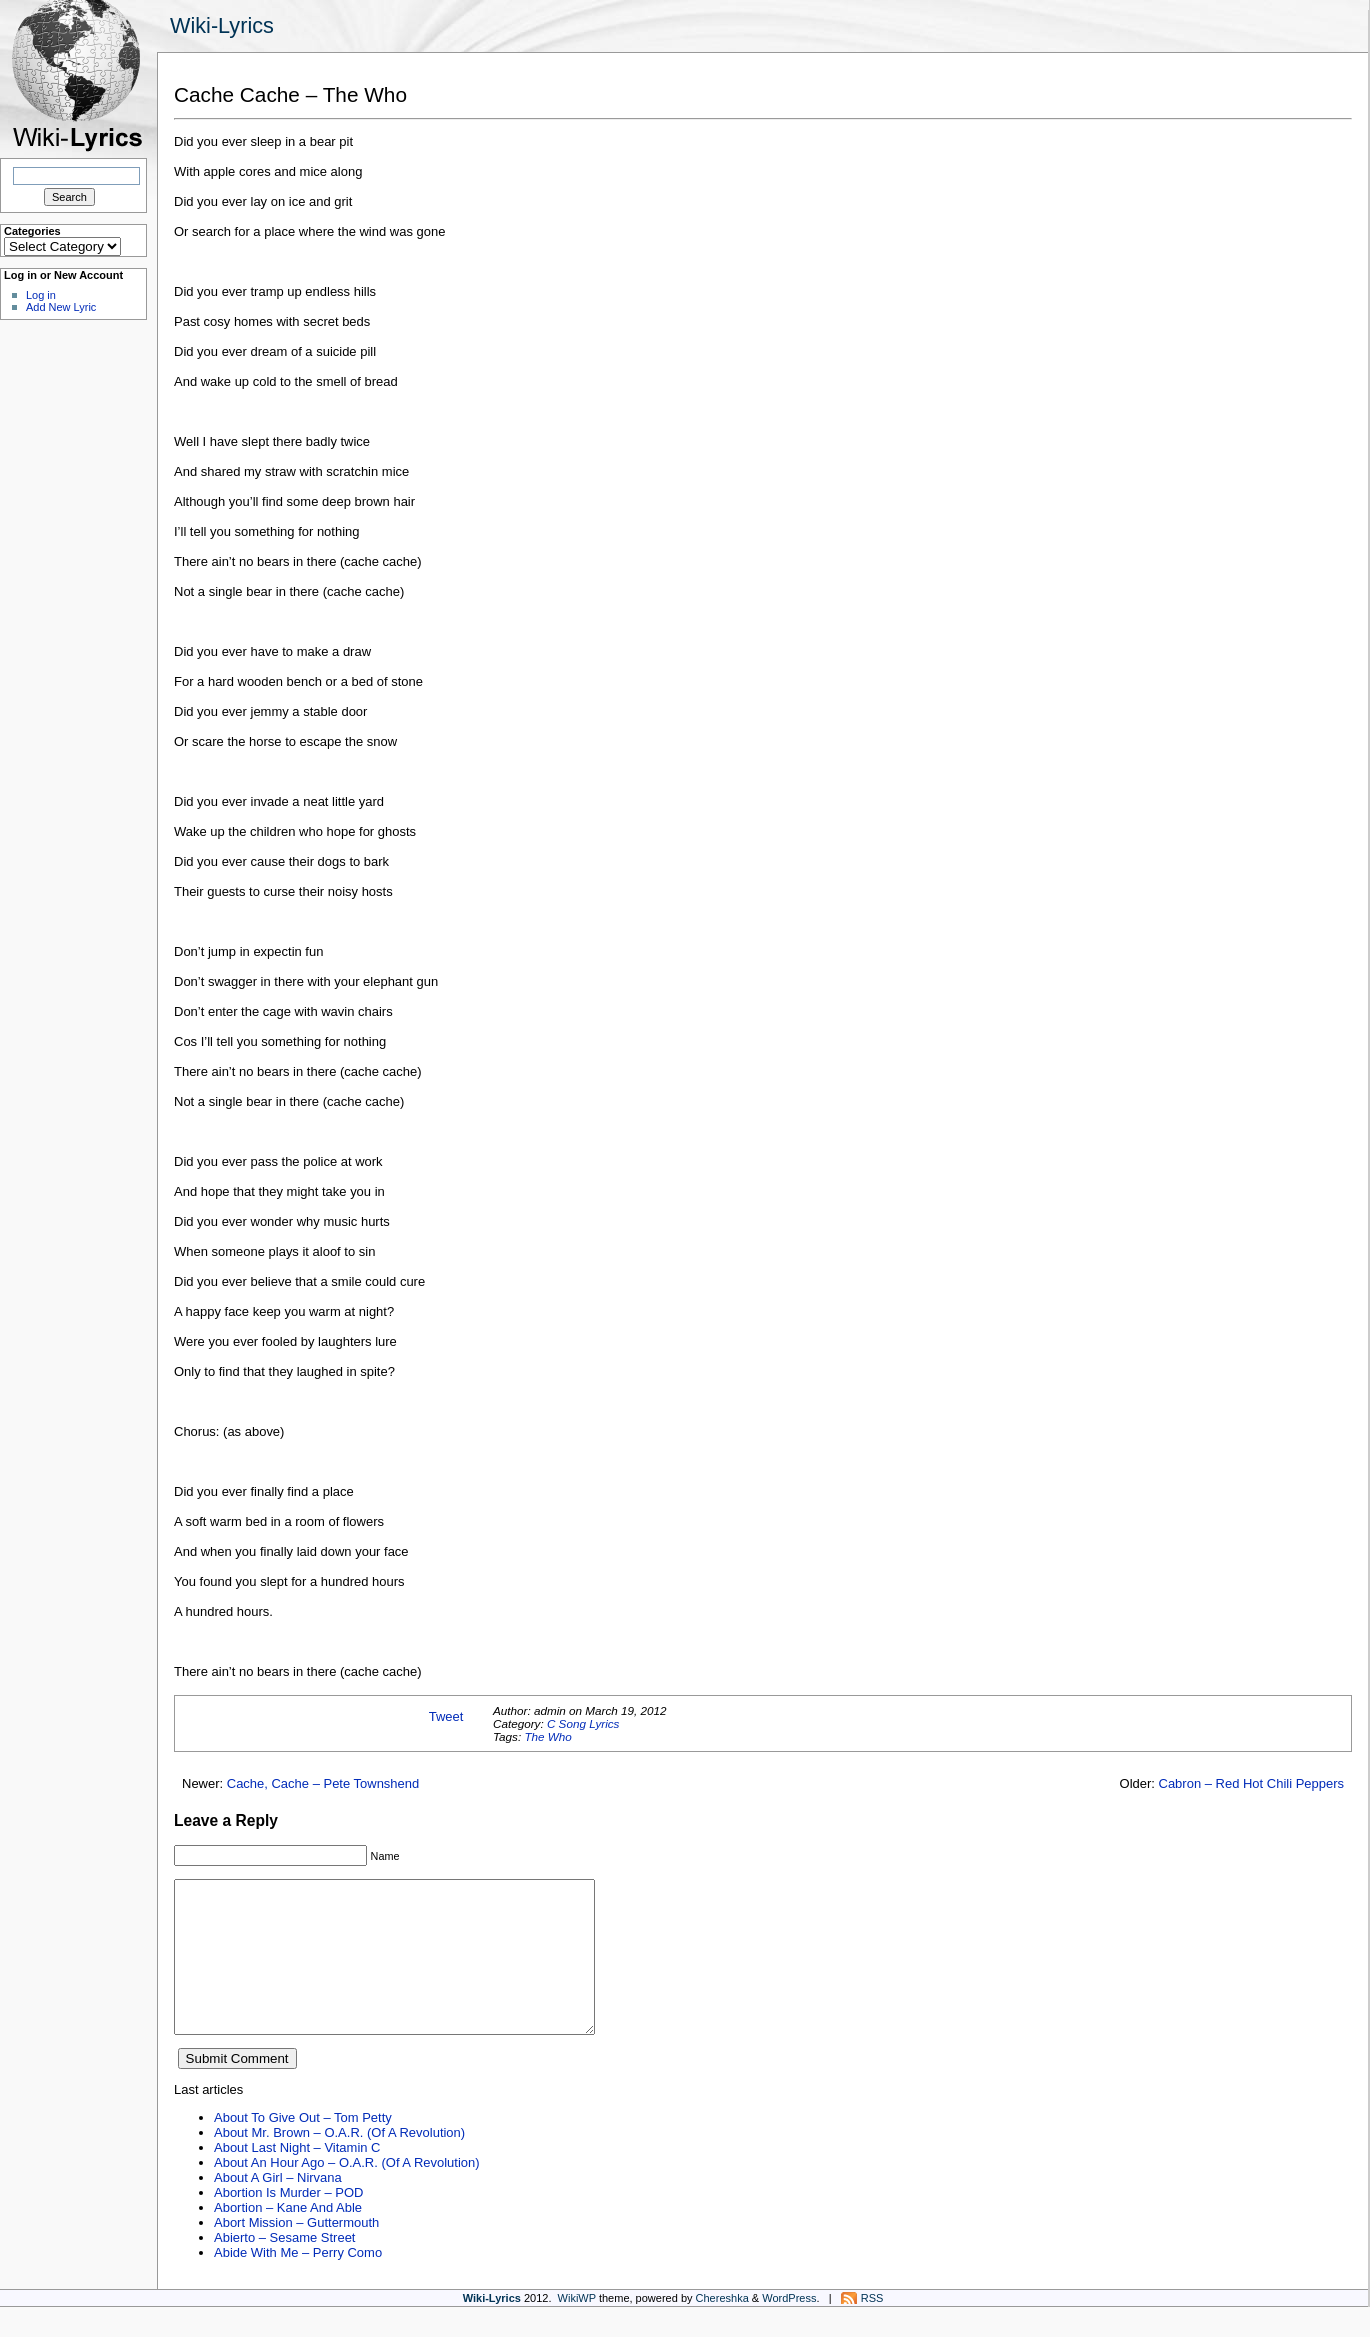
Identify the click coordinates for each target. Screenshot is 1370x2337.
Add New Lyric (61, 307)
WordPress (789, 2328)
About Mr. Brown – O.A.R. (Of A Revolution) (339, 2162)
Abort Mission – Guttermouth (296, 2252)
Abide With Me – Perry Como (298, 2282)
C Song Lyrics (583, 1723)
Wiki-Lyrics (222, 25)
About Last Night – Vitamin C (297, 2177)
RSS (872, 2328)
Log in (41, 295)
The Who (547, 1736)
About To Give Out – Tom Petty (303, 2147)
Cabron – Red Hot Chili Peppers (1251, 1783)
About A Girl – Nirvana (278, 2207)
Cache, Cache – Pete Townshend (323, 1783)
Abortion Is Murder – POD (288, 2222)
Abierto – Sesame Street (284, 2267)
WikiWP (577, 2328)
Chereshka (722, 2328)
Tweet (446, 1716)
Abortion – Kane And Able (288, 2237)
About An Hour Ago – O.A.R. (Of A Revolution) (347, 2192)
